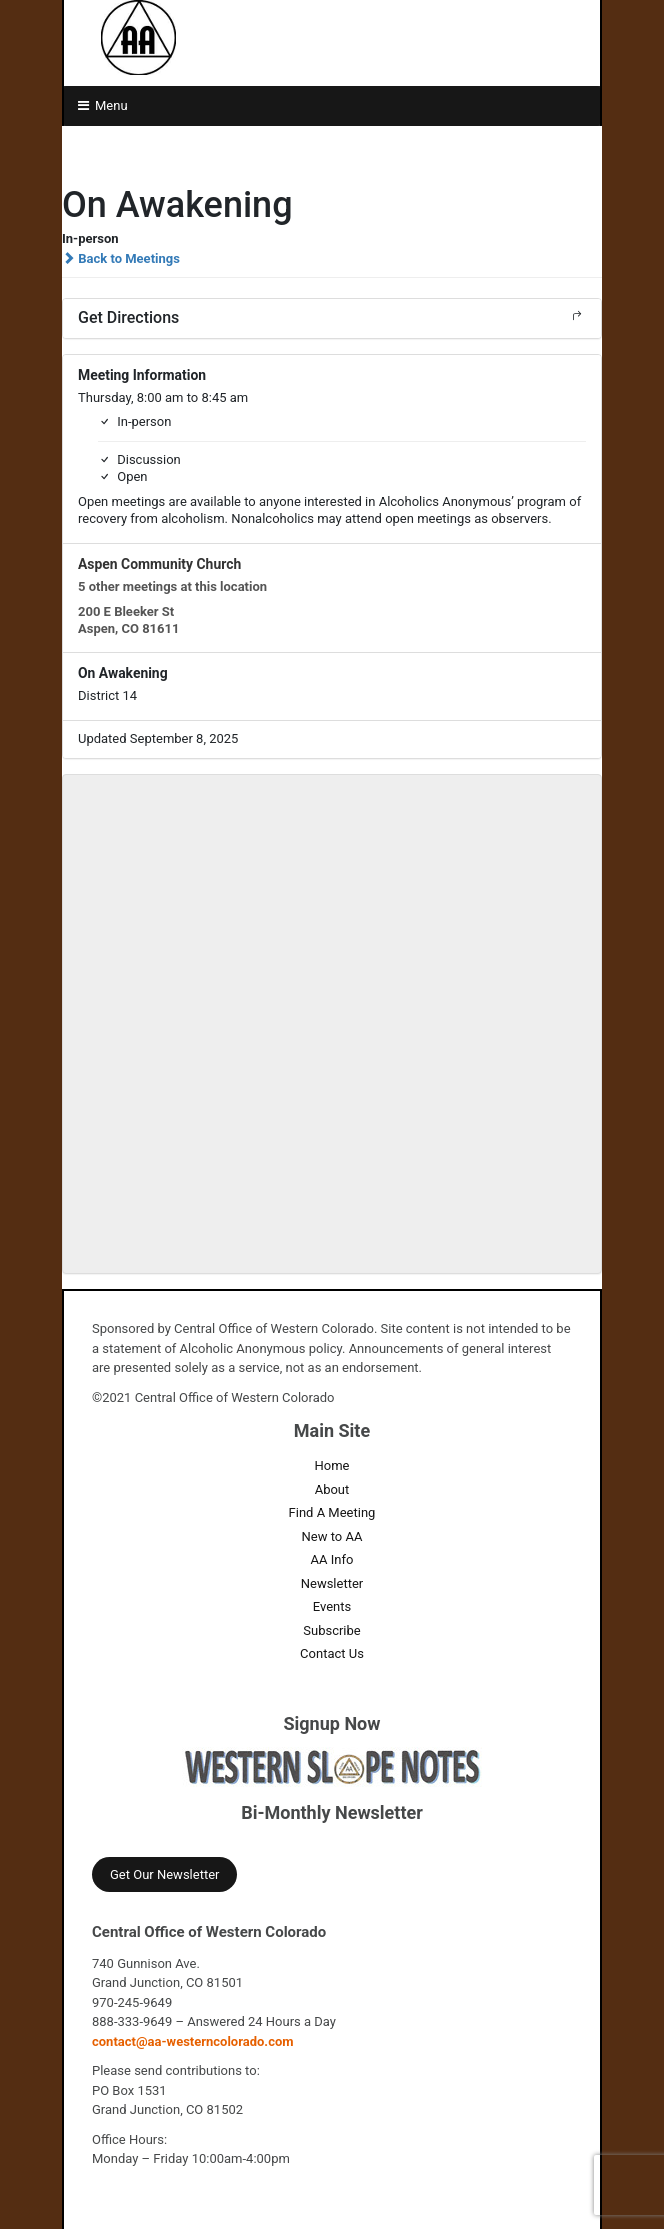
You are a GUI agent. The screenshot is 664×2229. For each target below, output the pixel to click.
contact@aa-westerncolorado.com (193, 2041)
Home (331, 1465)
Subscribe (331, 1630)
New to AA (332, 1536)
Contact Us (332, 1653)
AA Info (332, 1559)
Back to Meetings (121, 258)
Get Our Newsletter (164, 1874)
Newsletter (332, 1583)
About (332, 1489)
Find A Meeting (332, 1512)
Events (332, 1606)
